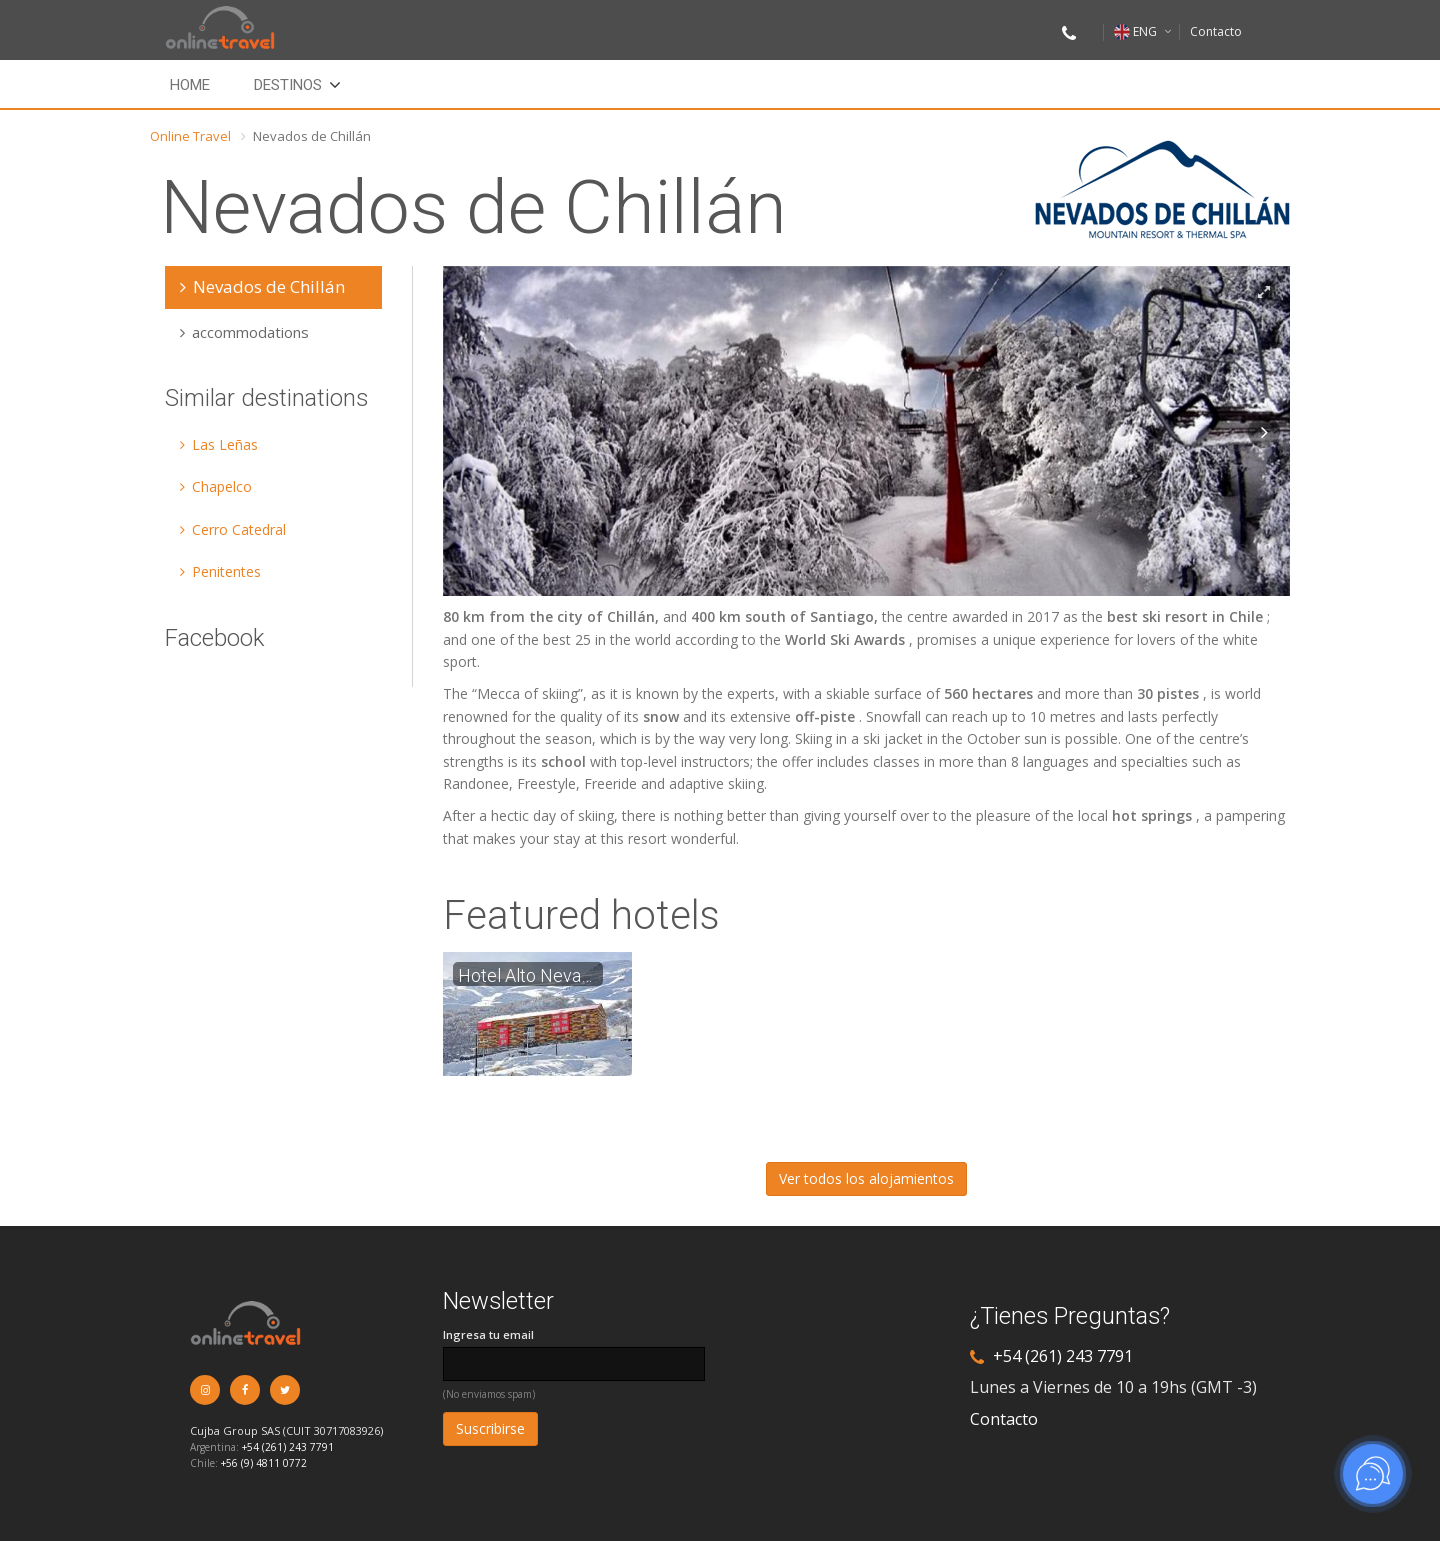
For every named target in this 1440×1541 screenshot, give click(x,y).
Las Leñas (219, 444)
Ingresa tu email (488, 1334)
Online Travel (190, 136)
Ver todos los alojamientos (866, 1178)
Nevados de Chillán (262, 286)
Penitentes (220, 571)
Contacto (1216, 31)
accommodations (244, 332)
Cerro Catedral (233, 529)
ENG (1135, 31)
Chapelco (216, 486)
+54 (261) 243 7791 (288, 1447)
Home (190, 85)
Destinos (288, 85)
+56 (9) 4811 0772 (264, 1463)
